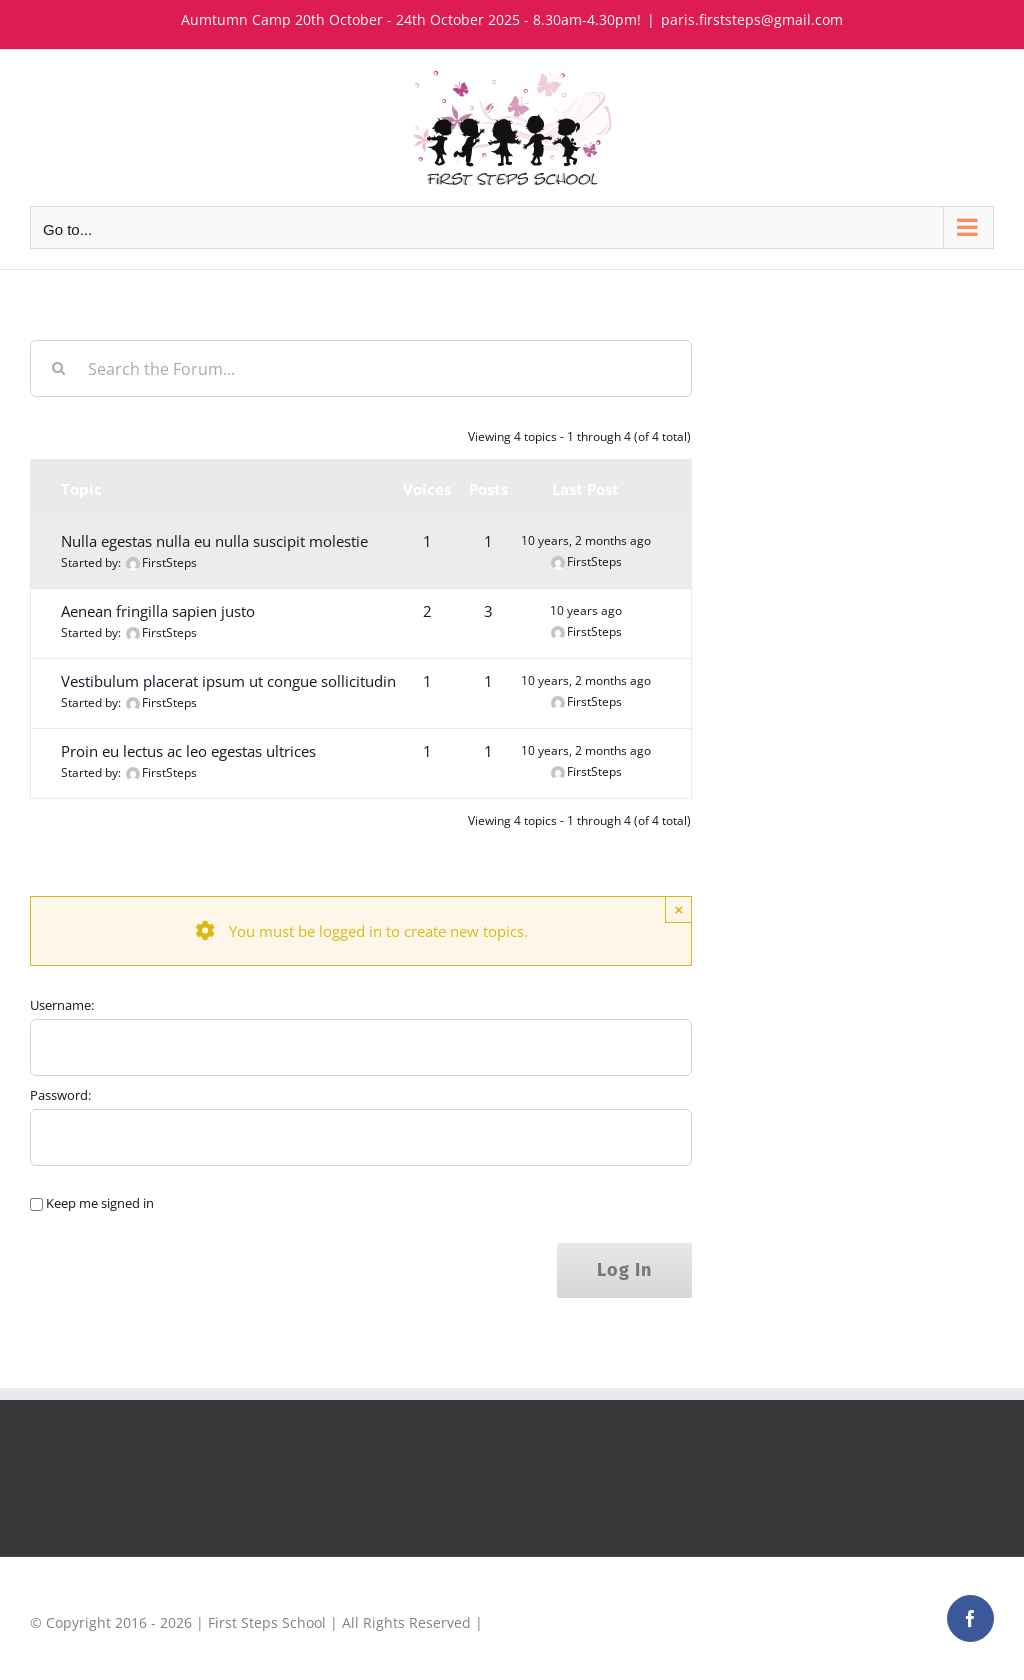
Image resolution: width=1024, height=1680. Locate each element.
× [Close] (678, 909)
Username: (62, 1005)
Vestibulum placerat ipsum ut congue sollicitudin (228, 681)
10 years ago (586, 610)
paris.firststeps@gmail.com (752, 19)
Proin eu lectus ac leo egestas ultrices (188, 751)
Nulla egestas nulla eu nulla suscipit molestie (214, 541)
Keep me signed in (100, 1203)
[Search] (58, 368)
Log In (624, 1270)
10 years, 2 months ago (586, 540)
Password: (60, 1095)
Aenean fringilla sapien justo (158, 611)
